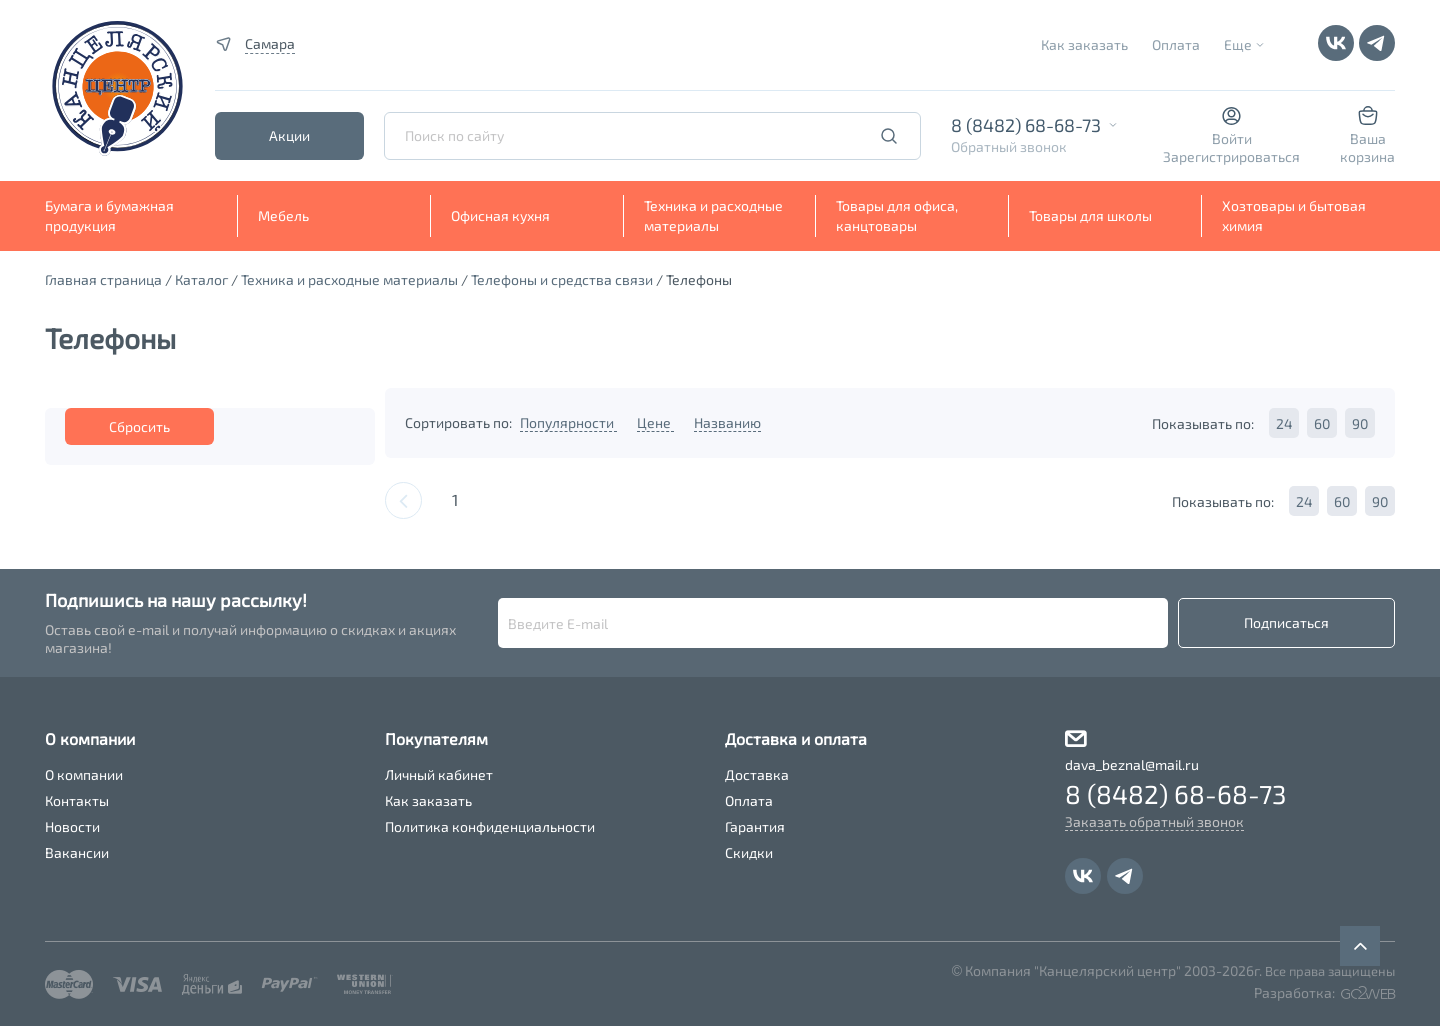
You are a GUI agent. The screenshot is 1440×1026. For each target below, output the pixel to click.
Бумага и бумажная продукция (109, 215)
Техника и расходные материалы (713, 215)
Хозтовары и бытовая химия (1294, 215)
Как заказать (1084, 44)
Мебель (283, 215)
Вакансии (77, 852)
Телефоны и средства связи (562, 279)
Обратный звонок (1009, 146)
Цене (655, 422)
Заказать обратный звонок (1154, 821)
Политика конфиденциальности (490, 826)
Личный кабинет (439, 774)
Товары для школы (1090, 215)
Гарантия (755, 826)
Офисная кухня (500, 215)
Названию (727, 422)
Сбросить (139, 426)
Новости (72, 826)
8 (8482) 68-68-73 (1026, 125)
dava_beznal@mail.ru (1132, 764)
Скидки (749, 852)
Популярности (568, 422)
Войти (1232, 138)
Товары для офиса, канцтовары (897, 215)
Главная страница (103, 279)
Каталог (201, 279)
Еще (1238, 44)
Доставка (757, 774)
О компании (84, 774)
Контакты (77, 800)
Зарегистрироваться (1231, 156)
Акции (289, 135)
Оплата (1176, 44)
